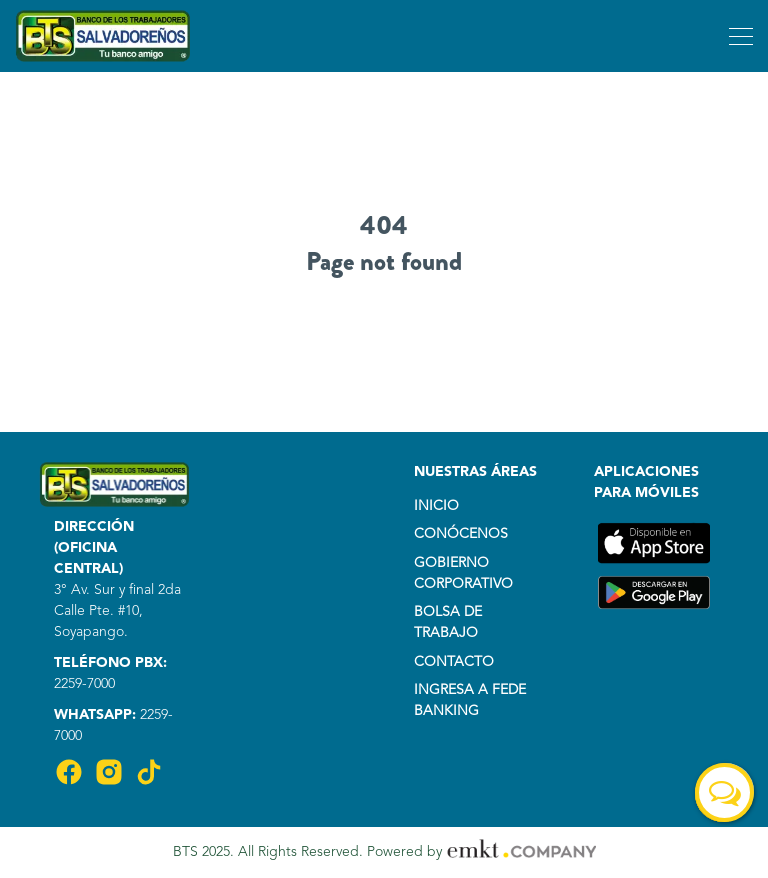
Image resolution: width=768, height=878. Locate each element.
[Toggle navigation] (738, 36)
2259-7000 (84, 684)
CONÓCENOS (461, 534)
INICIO (436, 506)
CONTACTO (454, 662)
